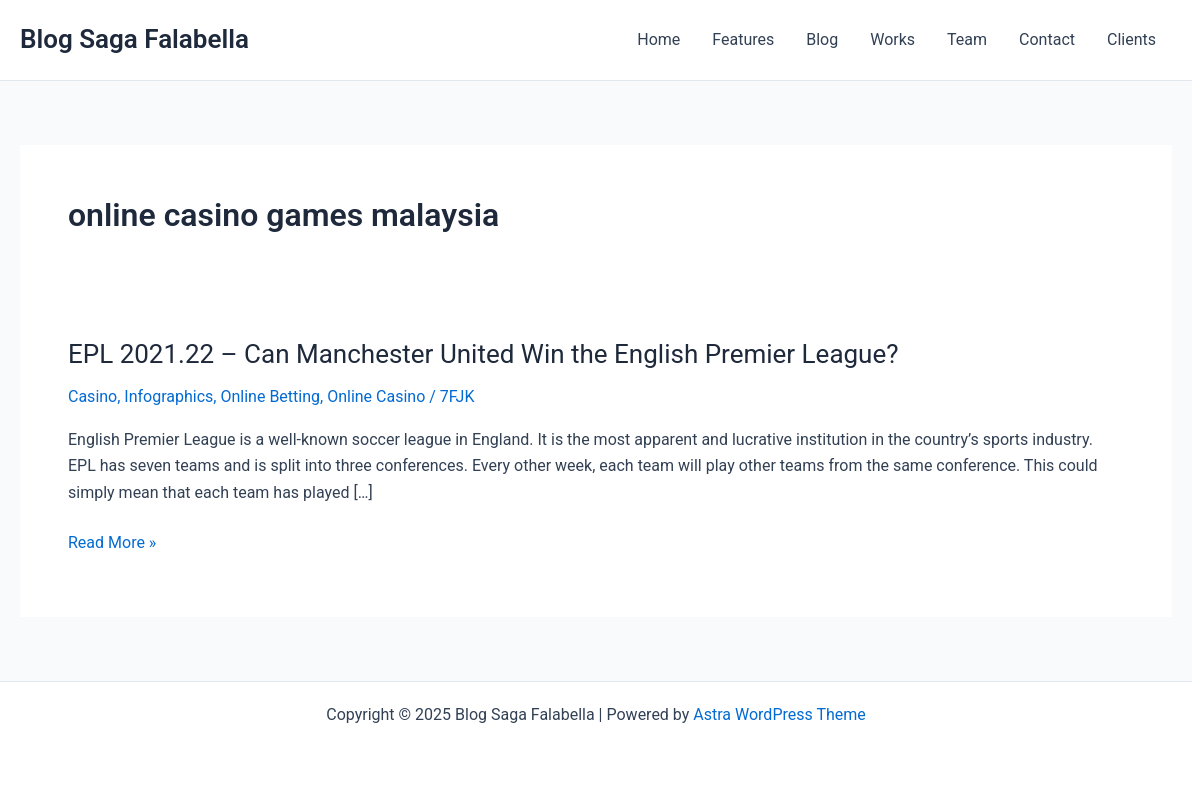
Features (743, 39)
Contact (1047, 39)
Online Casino (376, 396)
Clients (1131, 39)
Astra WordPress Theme (779, 714)
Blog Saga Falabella (134, 39)
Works (892, 39)
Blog (822, 39)
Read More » (112, 543)
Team (967, 39)
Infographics (168, 396)
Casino (92, 396)
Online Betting (270, 396)
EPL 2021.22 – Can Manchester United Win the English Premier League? (483, 354)
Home (658, 39)
